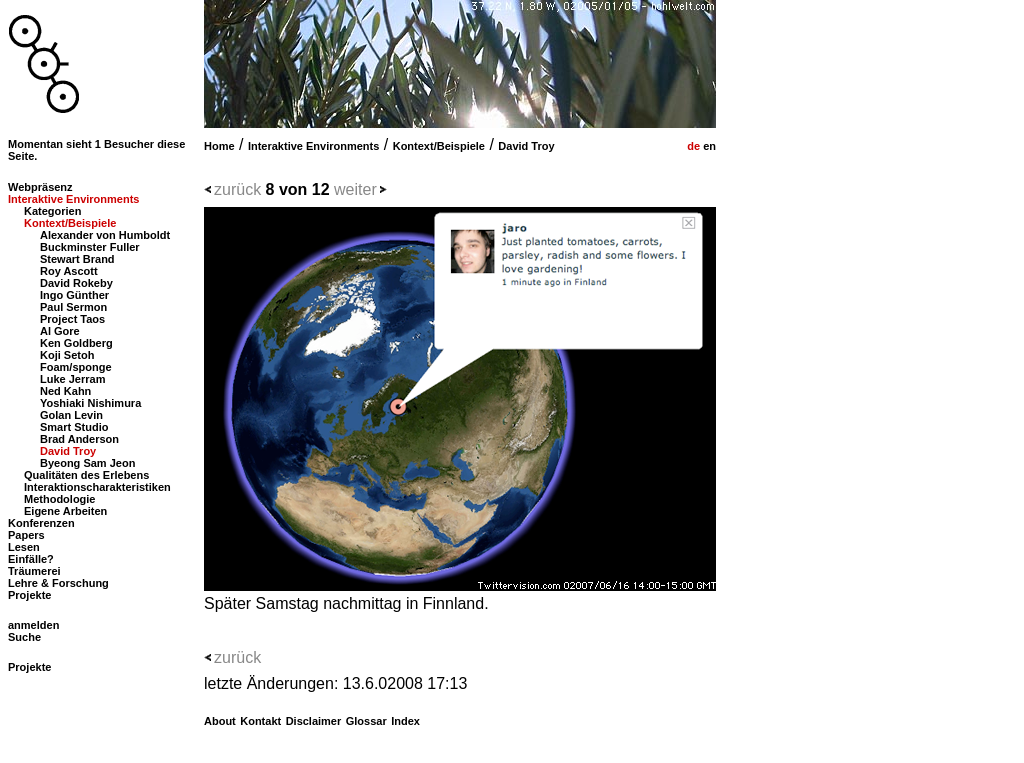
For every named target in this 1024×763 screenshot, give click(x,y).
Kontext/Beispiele (439, 146)
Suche (24, 637)
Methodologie (60, 499)
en (708, 146)
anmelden (33, 625)
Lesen (24, 547)
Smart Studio (74, 427)
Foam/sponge (76, 367)
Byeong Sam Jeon (87, 463)
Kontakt (260, 721)
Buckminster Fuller (90, 247)
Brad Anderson (79, 439)
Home (219, 146)
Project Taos (72, 319)
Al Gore (60, 331)
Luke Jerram (72, 379)
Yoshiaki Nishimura (90, 403)
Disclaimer (314, 721)
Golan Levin (71, 415)
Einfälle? (31, 559)
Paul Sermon (73, 307)
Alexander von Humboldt (105, 235)
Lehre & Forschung (58, 583)
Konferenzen (41, 523)
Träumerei (34, 571)
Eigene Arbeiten (65, 511)
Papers (26, 535)
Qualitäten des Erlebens (86, 475)
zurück (237, 189)
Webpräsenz (40, 187)
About (220, 721)
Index (405, 721)
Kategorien (52, 211)
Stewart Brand (77, 259)
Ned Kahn (65, 391)
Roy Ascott (69, 271)
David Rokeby (76, 283)
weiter (355, 189)
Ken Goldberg (76, 343)
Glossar (366, 721)
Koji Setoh (67, 355)
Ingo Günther (74, 295)
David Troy (526, 146)
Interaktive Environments (313, 146)
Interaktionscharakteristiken (97, 487)
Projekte (29, 595)
